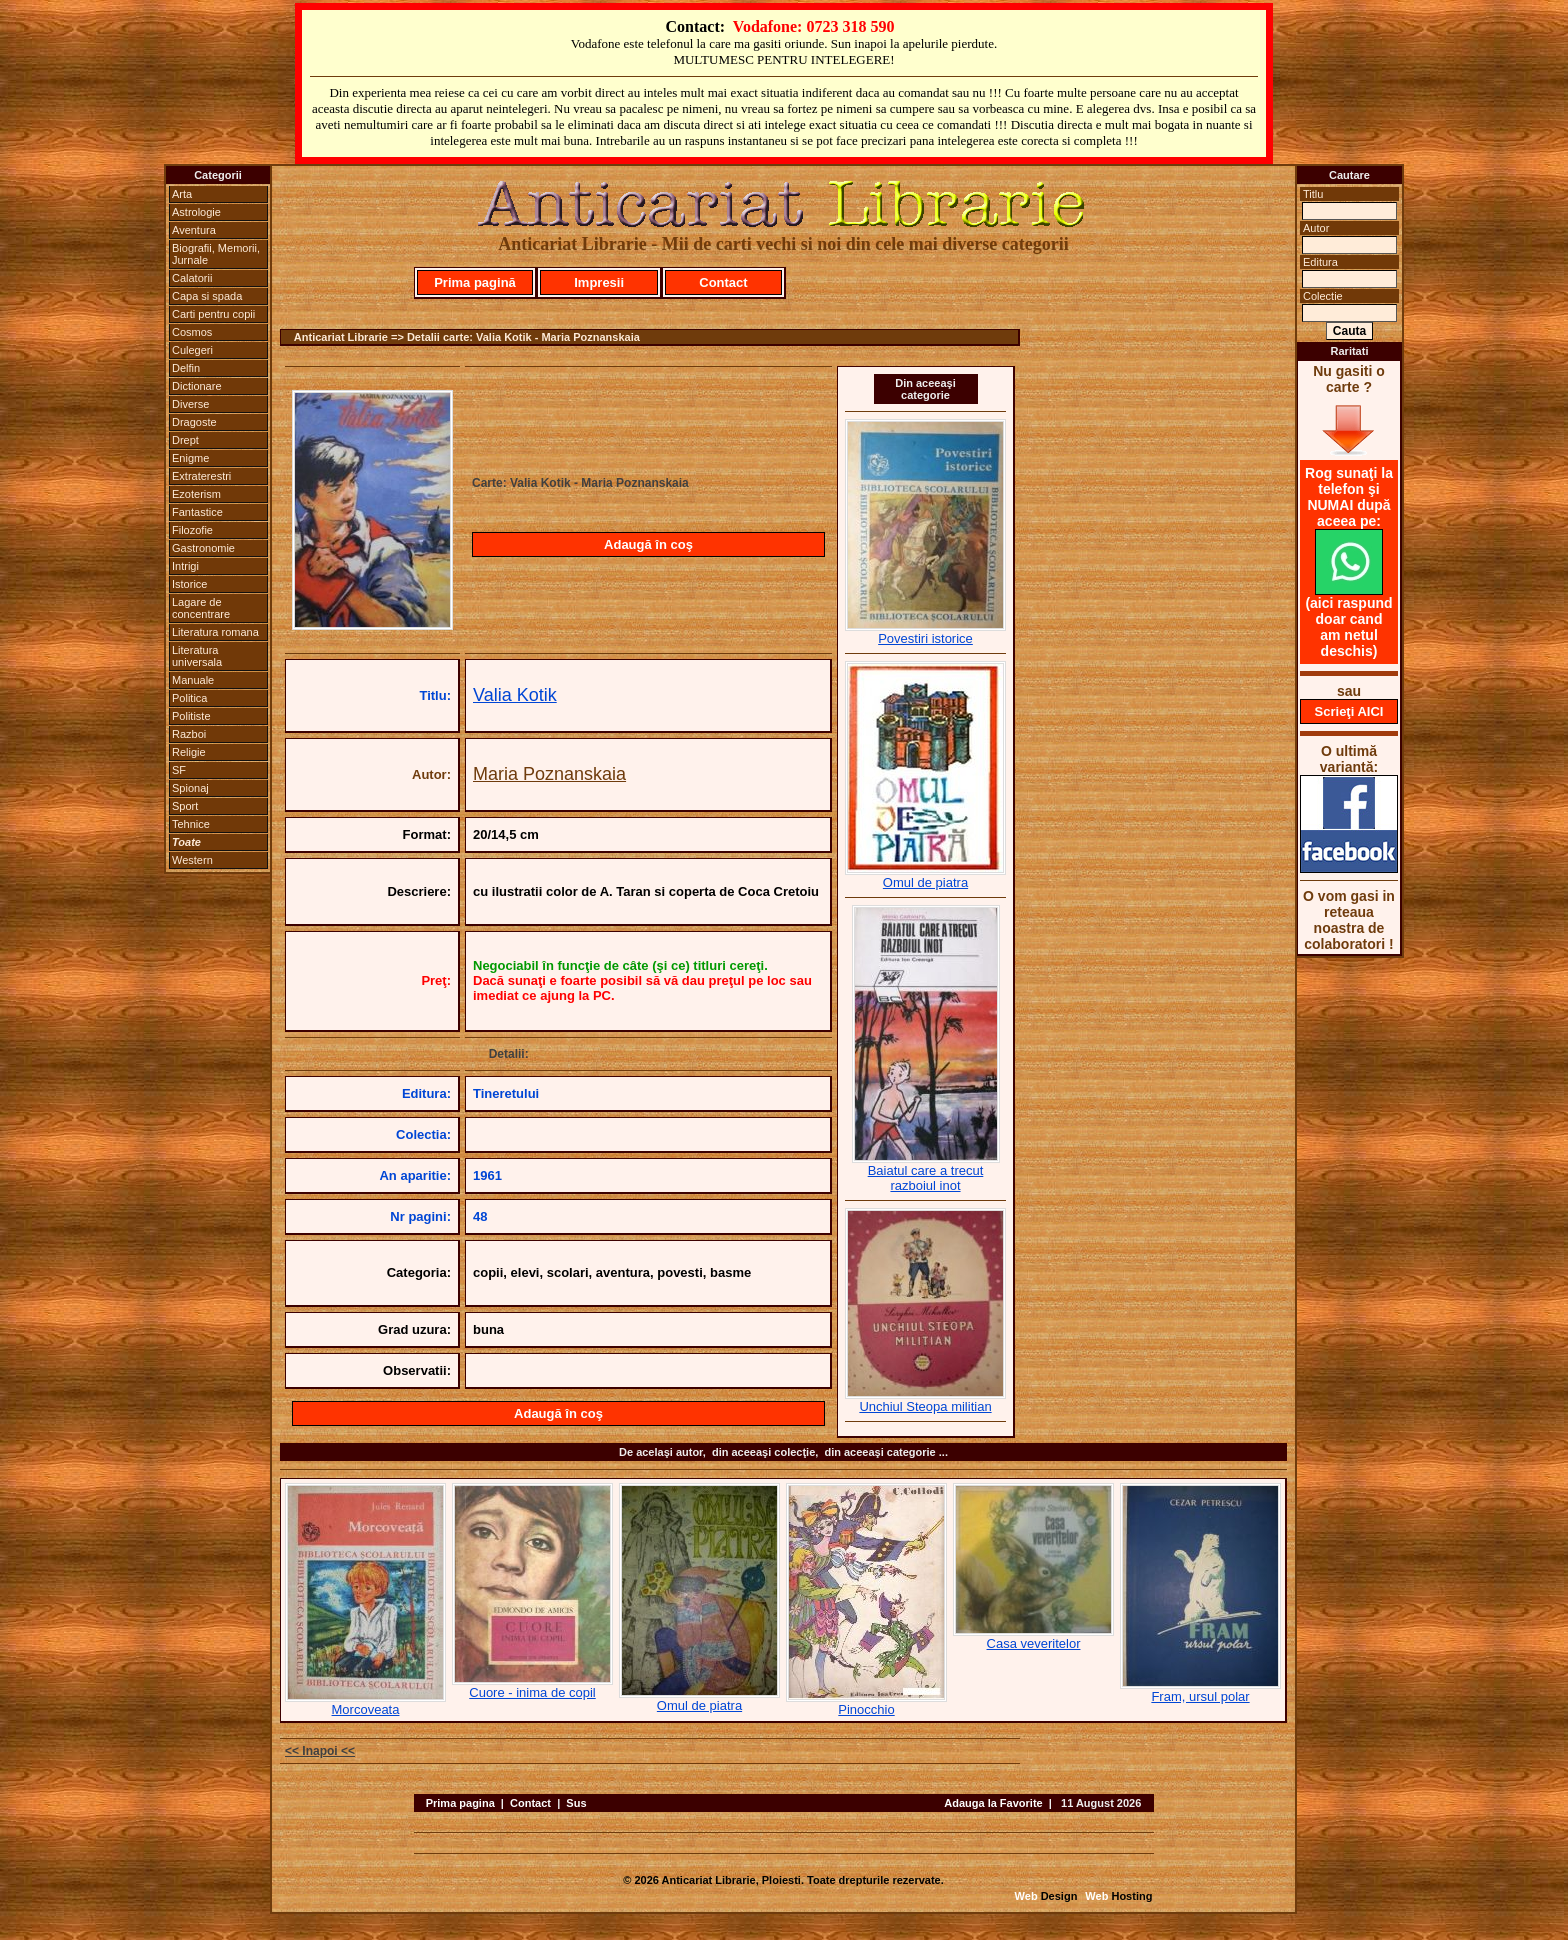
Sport (185, 806)
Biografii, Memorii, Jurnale (216, 254)
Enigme (190, 458)
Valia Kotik (515, 695)
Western (192, 860)
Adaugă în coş (648, 544)
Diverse (190, 404)
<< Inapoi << (320, 1751)
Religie (189, 752)
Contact (723, 282)
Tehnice (191, 824)
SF (179, 770)
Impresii (599, 282)
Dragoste (194, 422)
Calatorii (192, 278)
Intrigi (185, 566)
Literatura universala (197, 656)
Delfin (186, 368)
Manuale (193, 680)
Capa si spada (207, 296)
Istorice (189, 584)
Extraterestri (201, 476)
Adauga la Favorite (993, 1803)
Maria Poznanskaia (549, 774)
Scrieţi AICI (1349, 711)
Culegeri (192, 350)
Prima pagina (460, 1803)
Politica (189, 698)
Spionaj (190, 788)
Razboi (189, 734)
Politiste (191, 716)
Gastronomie (203, 548)
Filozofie (192, 530)
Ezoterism (196, 494)
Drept (185, 440)
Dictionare (197, 386)
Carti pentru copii (213, 314)
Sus (576, 1803)
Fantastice (197, 512)
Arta (182, 194)
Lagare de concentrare (201, 608)
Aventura (194, 230)
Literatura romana (215, 632)
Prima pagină (475, 282)
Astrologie (196, 212)
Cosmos (192, 332)
